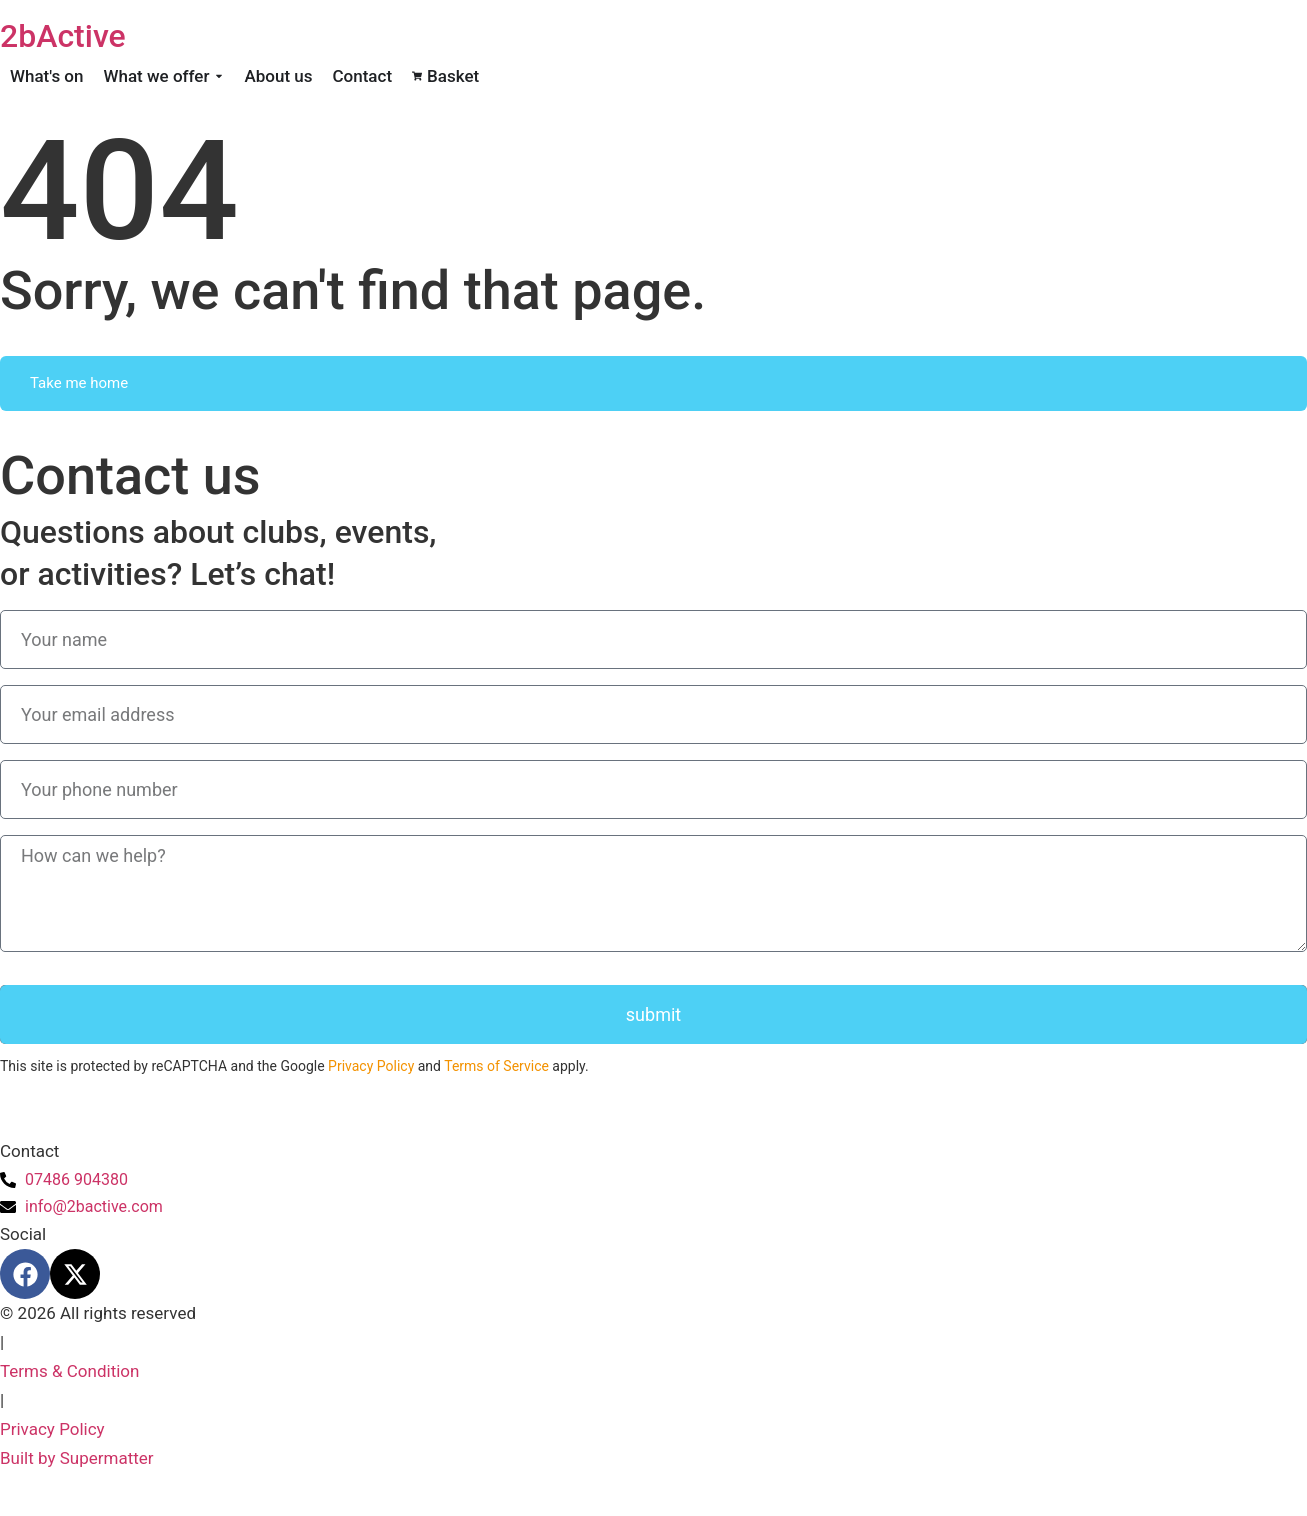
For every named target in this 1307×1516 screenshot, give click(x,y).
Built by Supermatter (77, 1458)
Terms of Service (496, 1066)
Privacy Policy (371, 1066)
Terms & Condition (69, 1371)
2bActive (63, 36)
